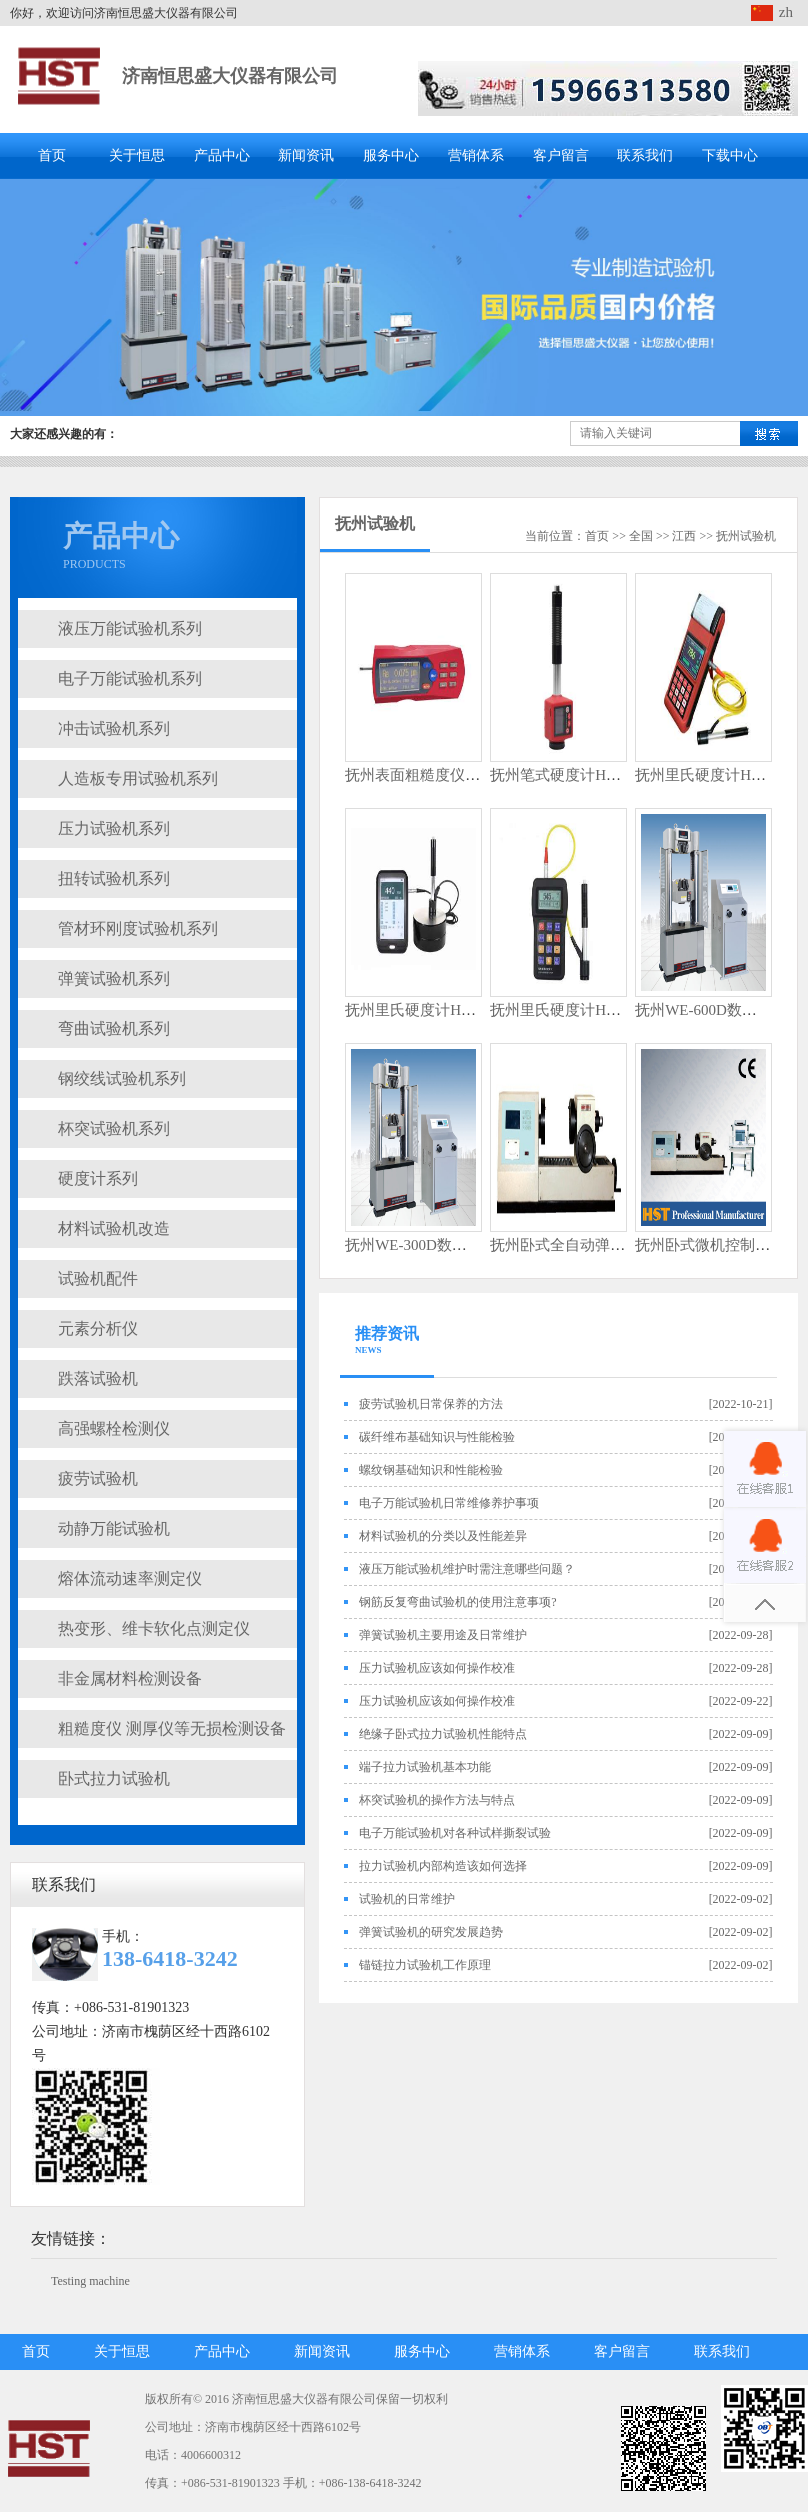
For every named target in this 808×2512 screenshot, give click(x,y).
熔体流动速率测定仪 (130, 1578)
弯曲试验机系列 (114, 1028)
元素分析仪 (98, 1328)
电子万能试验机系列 (130, 678)
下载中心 (730, 155)
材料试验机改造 (114, 1228)
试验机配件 (98, 1278)
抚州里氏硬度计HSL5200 (571, 1010)
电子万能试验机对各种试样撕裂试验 (455, 1833)
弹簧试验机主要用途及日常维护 (443, 1635)
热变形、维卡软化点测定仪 (154, 1628)
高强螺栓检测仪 (114, 1428)
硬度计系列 (98, 1178)
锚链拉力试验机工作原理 (425, 1965)
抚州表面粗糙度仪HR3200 (430, 775)
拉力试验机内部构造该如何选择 (443, 1866)
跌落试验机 (98, 1378)
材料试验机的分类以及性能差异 (443, 1536)
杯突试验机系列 (114, 1128)
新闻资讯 (306, 155)
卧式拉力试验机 (114, 1778)
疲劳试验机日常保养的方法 (431, 1404)
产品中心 (222, 155)
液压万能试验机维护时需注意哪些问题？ (467, 1569)
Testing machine (90, 2281)
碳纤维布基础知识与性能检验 (437, 1437)
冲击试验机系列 (114, 728)
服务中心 (391, 155)
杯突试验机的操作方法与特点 (437, 1800)
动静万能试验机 (114, 1528)
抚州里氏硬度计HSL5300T (431, 1010)
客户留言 (561, 155)
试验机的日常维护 (407, 1899)
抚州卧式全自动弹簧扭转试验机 (595, 1245)
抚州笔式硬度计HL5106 (567, 775)
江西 (684, 536)
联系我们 (645, 155)
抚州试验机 (375, 523)
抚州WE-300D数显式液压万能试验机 (466, 1245)
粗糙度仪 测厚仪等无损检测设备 (172, 1728)
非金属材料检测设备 (130, 1678)
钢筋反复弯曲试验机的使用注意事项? (457, 1602)
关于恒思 (137, 155)
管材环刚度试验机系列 (138, 928)
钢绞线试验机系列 (122, 1078)
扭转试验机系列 (114, 878)
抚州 (728, 536)
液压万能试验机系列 (130, 628)
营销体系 (476, 155)
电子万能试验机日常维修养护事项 (449, 1503)
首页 (52, 155)
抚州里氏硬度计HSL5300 (716, 775)
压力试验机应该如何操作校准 (437, 1668)
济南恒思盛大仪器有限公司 (230, 76)
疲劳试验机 (98, 1478)
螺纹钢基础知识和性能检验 (431, 1470)
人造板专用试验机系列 (138, 778)
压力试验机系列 (114, 828)
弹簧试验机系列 (114, 978)
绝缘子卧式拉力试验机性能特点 (443, 1734)
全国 (641, 536)
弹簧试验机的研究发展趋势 (431, 1932)
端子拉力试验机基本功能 (425, 1767)
